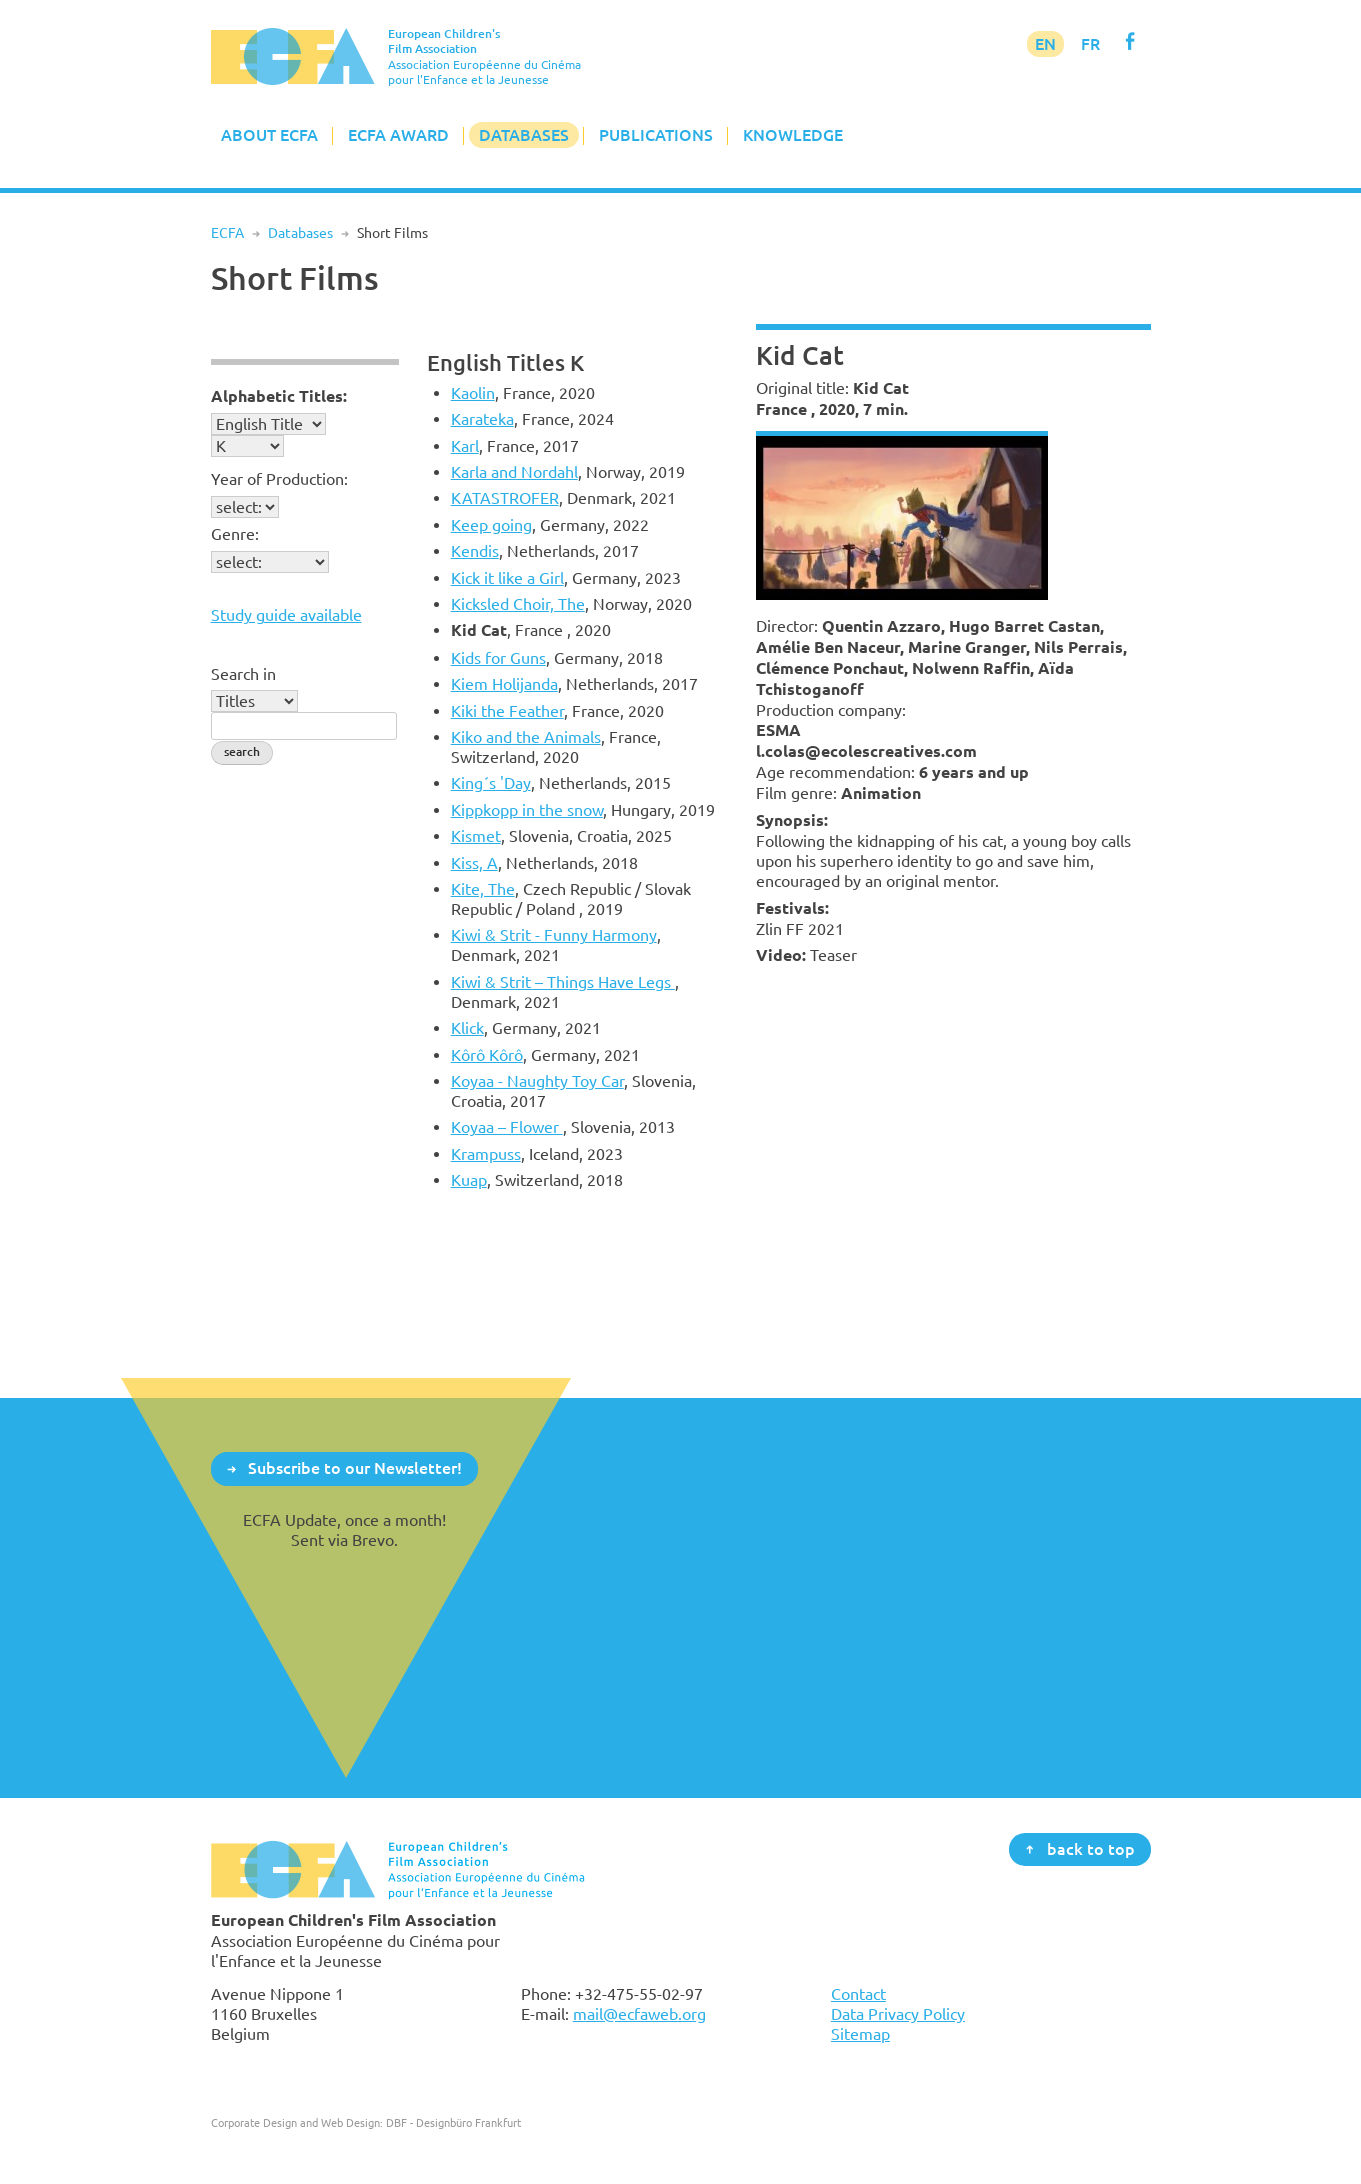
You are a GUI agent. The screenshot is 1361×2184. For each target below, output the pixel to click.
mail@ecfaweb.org (639, 2014)
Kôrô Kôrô (487, 1055)
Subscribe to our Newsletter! (355, 1468)
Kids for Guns (498, 658)
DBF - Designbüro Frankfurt (453, 2122)
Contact (858, 1994)
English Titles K (505, 362)
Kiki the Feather (507, 711)
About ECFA (269, 135)
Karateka (482, 419)
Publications (656, 135)
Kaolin (473, 393)
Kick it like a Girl (507, 578)
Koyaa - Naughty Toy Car (537, 1081)
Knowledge (793, 135)
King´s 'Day (491, 783)
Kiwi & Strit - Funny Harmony (554, 935)
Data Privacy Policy (898, 2014)
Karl (465, 446)
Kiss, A (474, 863)
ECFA (227, 233)
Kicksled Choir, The (518, 604)
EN (1045, 44)
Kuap (469, 1180)
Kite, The (483, 889)
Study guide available (286, 615)
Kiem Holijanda (504, 684)
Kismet (476, 836)
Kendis (475, 551)
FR (1090, 44)
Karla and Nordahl (514, 472)
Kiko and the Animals (526, 737)
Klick (467, 1028)
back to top (1091, 1848)
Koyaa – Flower (507, 1127)
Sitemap (860, 2034)
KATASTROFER (505, 498)
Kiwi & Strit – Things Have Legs (563, 982)
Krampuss (486, 1154)
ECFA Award (398, 135)
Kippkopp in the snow (527, 810)
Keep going (491, 525)
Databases (524, 135)
